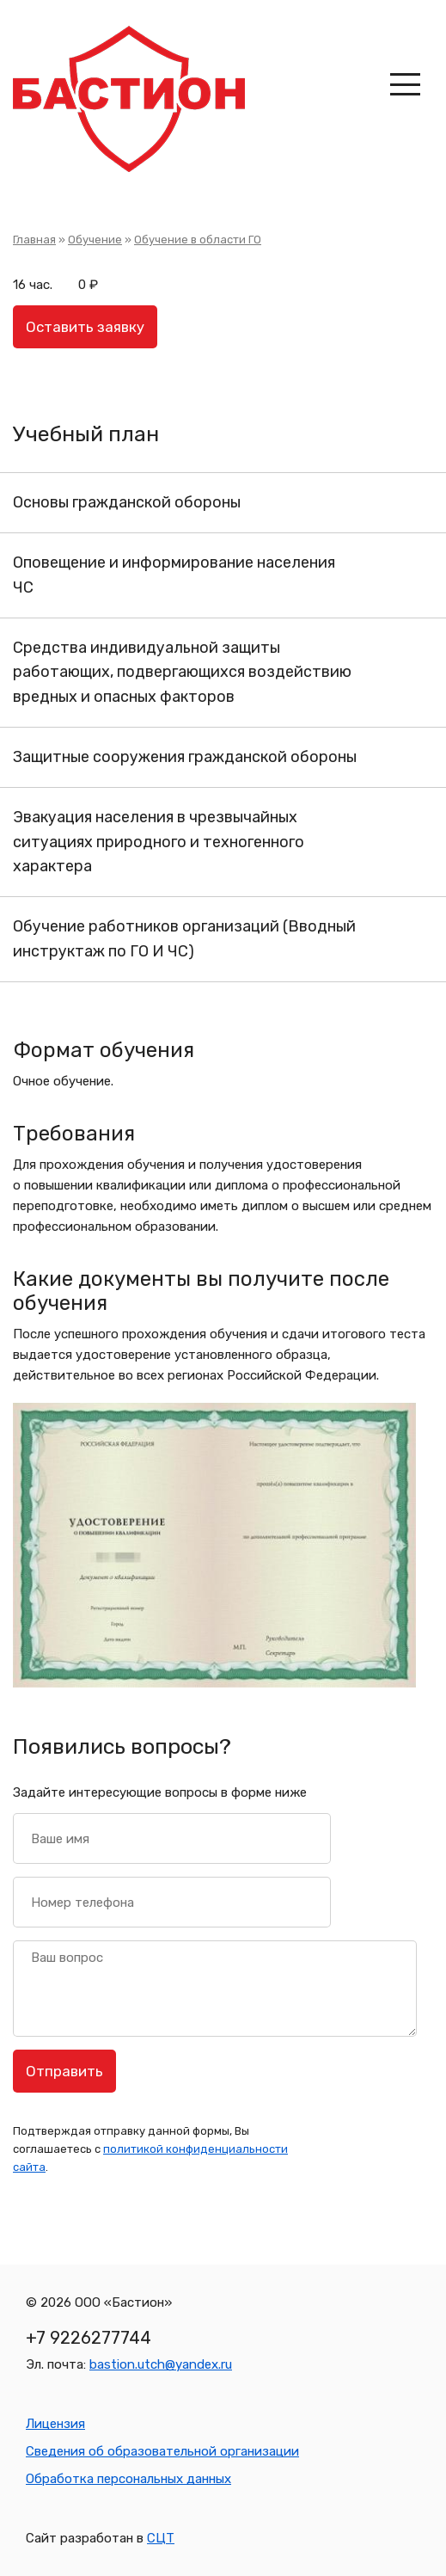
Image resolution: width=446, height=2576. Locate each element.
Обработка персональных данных (128, 2479)
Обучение (95, 239)
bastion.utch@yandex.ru (160, 2364)
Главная (34, 239)
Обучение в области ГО (197, 239)
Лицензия (55, 2424)
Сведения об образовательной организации (162, 2451)
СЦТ (160, 2538)
